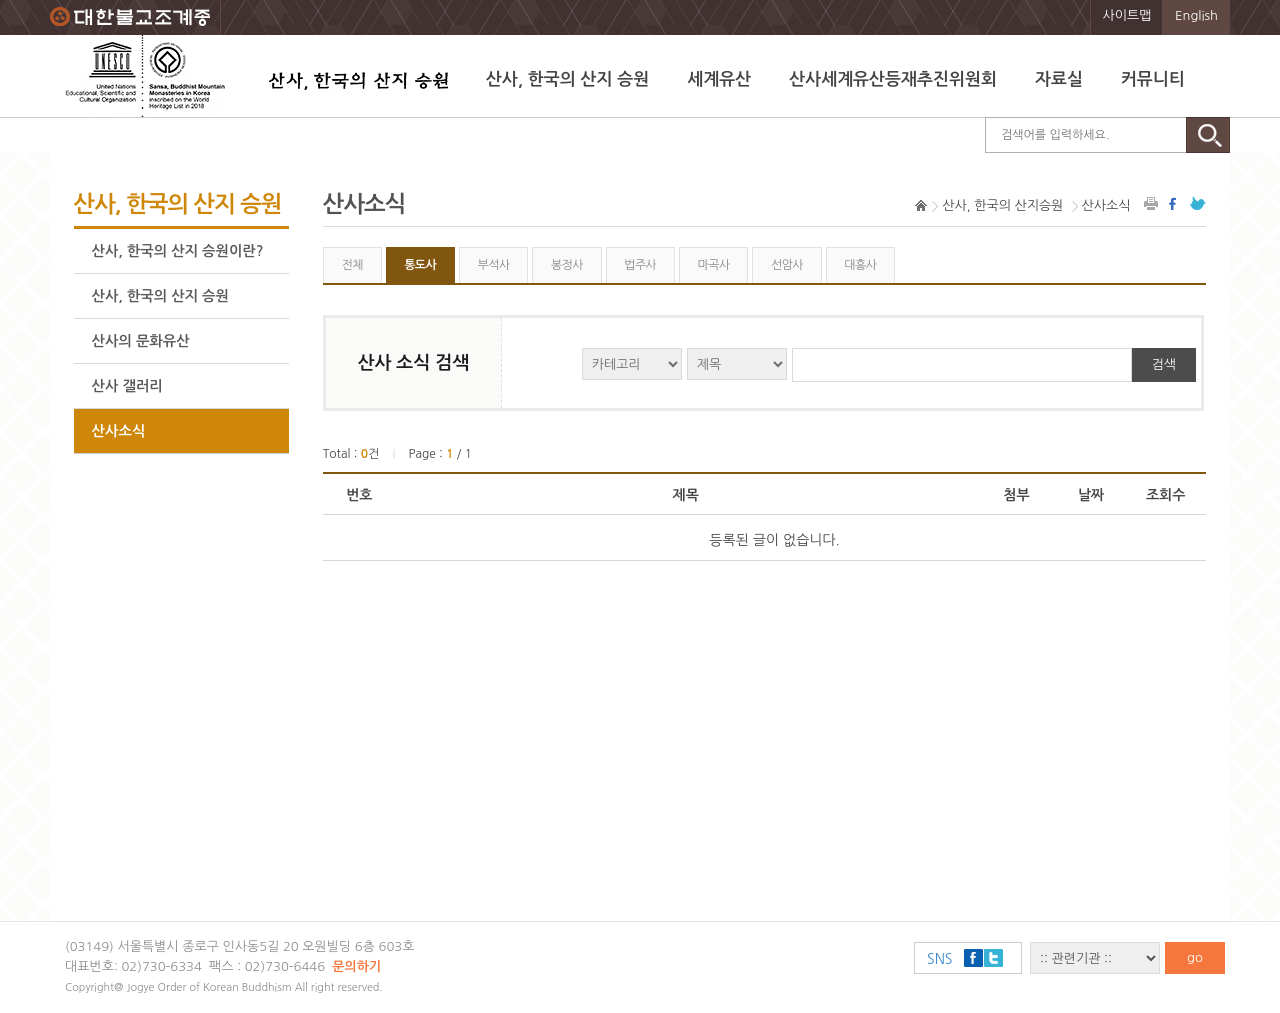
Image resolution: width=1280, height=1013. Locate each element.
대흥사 (860, 265)
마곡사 (714, 265)
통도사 (420, 265)
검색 (1164, 364)
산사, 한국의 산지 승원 (567, 79)
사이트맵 (1127, 15)
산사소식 (119, 431)
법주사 (640, 265)
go (1195, 957)
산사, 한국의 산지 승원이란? (178, 251)
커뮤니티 (1153, 79)
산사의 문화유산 (141, 341)
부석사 (494, 265)
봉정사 (567, 265)
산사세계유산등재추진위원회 (893, 79)
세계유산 (719, 79)
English (1196, 15)
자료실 (1059, 79)
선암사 (787, 265)
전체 (351, 265)
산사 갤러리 (127, 386)
